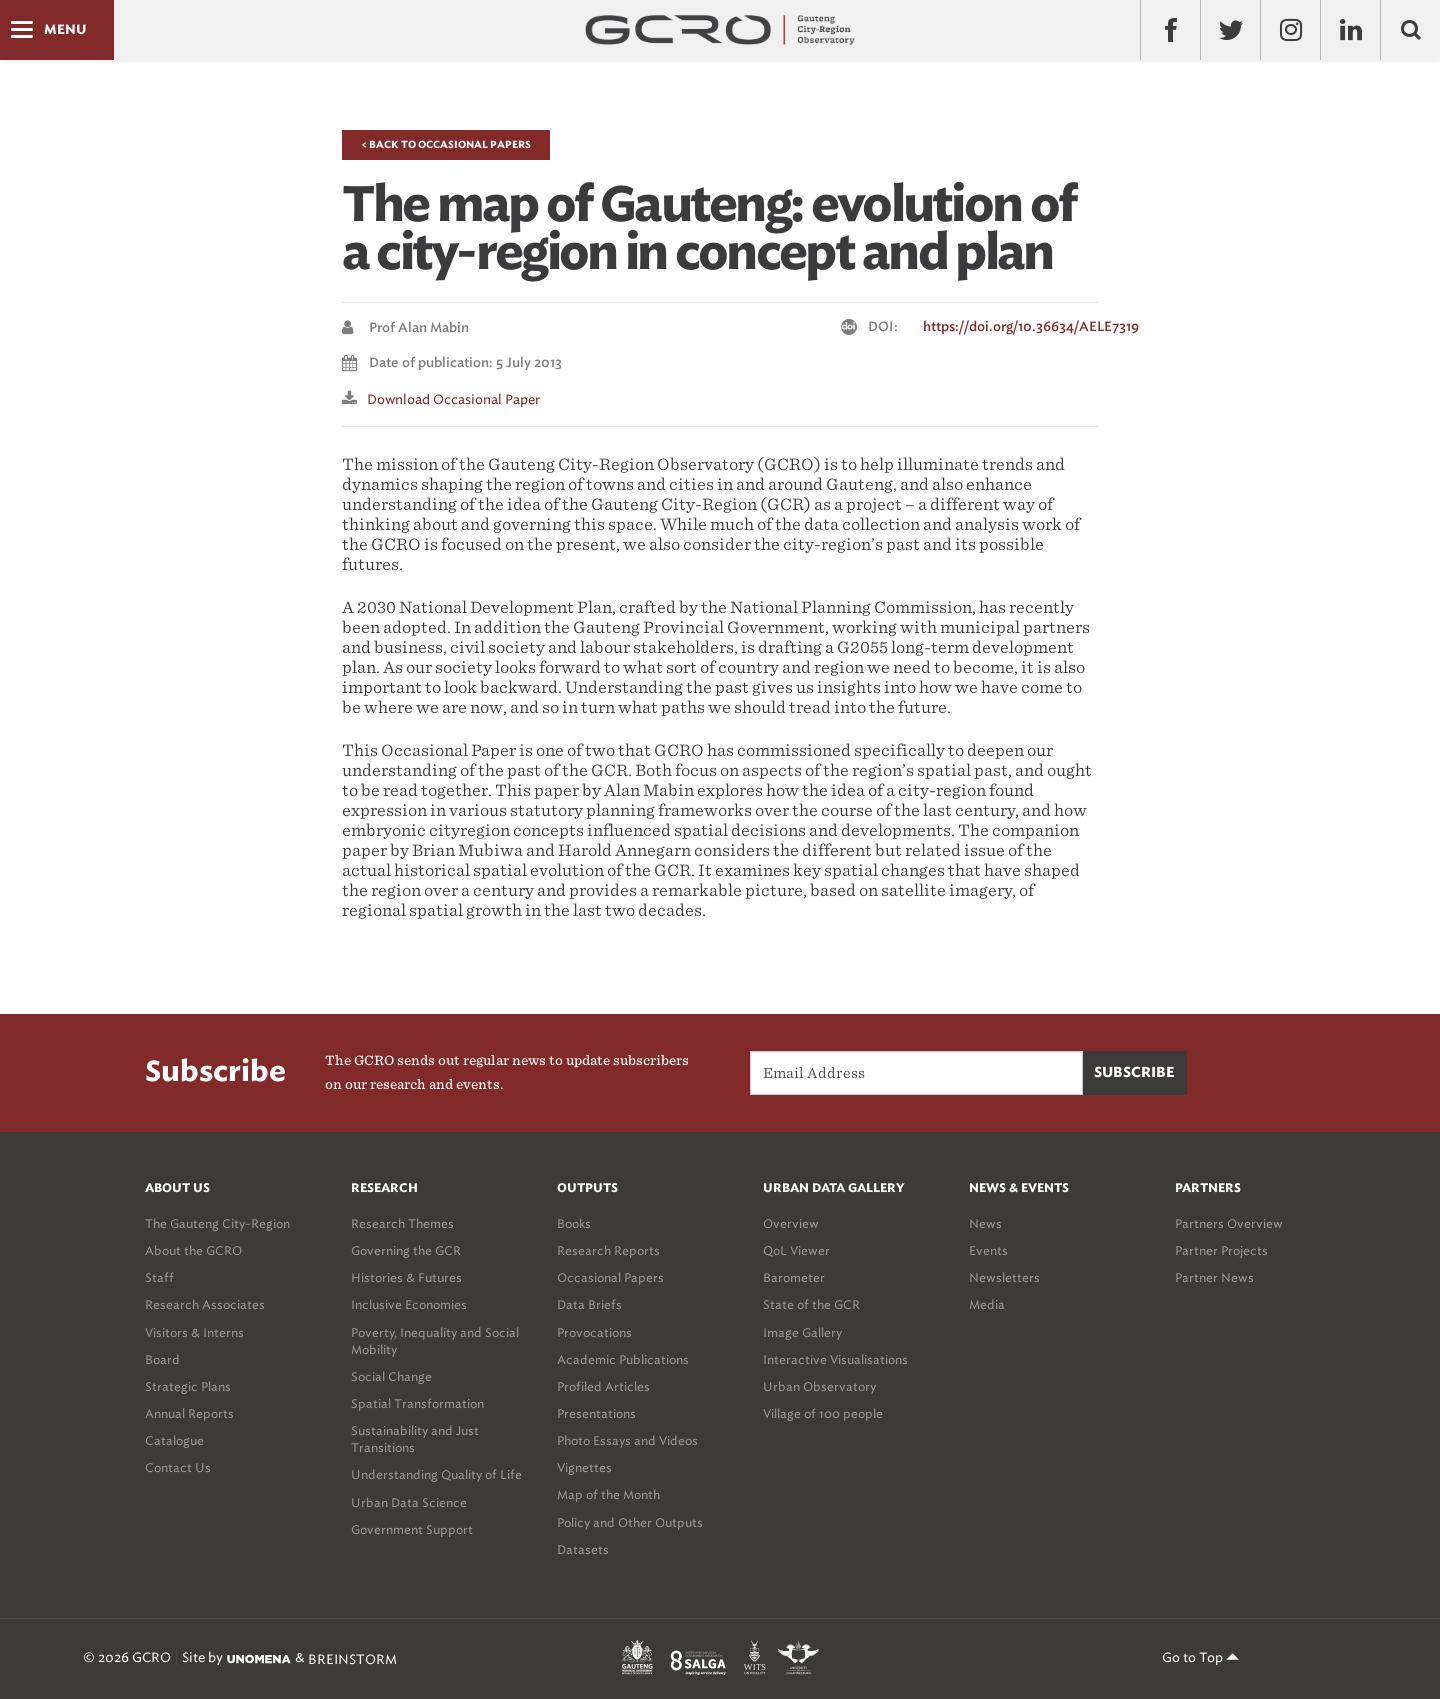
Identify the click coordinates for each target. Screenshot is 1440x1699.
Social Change (391, 1376)
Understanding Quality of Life (436, 1474)
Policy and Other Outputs (630, 1522)
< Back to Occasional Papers (446, 145)
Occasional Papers (610, 1277)
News (985, 1223)
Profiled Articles (603, 1386)
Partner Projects (1221, 1250)
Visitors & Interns (194, 1332)
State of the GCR (811, 1304)
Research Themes (402, 1223)
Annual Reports (189, 1413)
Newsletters (1004, 1277)
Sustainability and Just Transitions (415, 1439)
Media (987, 1304)
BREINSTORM (352, 1658)
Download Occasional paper (453, 399)
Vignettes (584, 1467)
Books (574, 1223)
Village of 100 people (823, 1413)
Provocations (594, 1332)
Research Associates (205, 1304)
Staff (159, 1277)
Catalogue (174, 1440)
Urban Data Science (409, 1502)
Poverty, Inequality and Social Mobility (435, 1341)
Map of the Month (608, 1494)
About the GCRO (193, 1250)
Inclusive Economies (409, 1304)
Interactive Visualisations (835, 1359)
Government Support (412, 1529)
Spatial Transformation (417, 1403)
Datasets (583, 1549)
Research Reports (608, 1250)
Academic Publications (623, 1359)
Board (162, 1359)
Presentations (596, 1413)
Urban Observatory (819, 1386)
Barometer (794, 1277)
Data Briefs (589, 1304)
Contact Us (178, 1467)
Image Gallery (802, 1332)
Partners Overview (1229, 1223)
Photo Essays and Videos (627, 1440)
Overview (791, 1223)
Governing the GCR (406, 1250)
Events (988, 1250)
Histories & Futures (406, 1277)
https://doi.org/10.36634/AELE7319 (1031, 327)
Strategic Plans (188, 1386)
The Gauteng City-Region (217, 1223)
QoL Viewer (796, 1250)
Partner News (1214, 1277)
